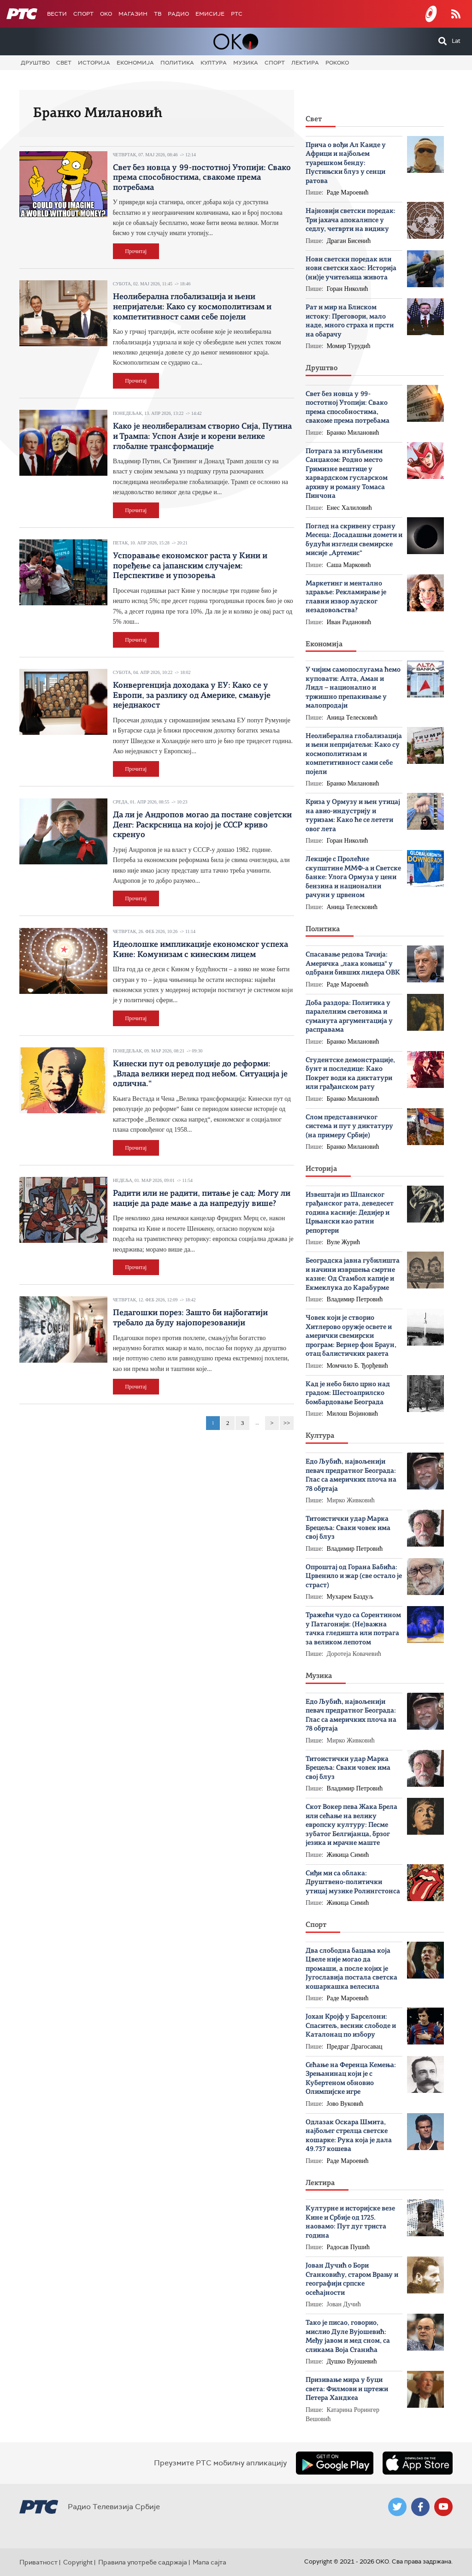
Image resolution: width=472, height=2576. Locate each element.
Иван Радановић (349, 622)
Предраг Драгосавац (355, 2046)
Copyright (78, 2562)
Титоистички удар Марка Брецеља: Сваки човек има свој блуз (348, 1528)
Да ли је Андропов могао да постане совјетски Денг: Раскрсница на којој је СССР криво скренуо (202, 825)
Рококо (337, 62)
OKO (106, 14)
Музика (245, 62)
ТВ (157, 14)
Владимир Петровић (355, 1299)
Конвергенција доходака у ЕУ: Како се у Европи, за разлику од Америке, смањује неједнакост (192, 695)
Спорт (83, 14)
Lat (456, 41)
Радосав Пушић (348, 2247)
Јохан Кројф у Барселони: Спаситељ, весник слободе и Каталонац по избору (351, 2026)
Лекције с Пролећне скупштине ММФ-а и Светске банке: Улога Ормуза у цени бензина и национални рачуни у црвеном (353, 877)
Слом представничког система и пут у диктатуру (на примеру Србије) (349, 1126)
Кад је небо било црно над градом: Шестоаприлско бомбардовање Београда (348, 1393)
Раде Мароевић (348, 192)
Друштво (35, 62)
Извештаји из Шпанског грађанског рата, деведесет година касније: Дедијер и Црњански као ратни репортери (350, 1213)
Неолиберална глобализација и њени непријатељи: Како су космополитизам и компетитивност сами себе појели (192, 307)
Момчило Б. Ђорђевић (357, 1365)
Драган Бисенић (349, 240)
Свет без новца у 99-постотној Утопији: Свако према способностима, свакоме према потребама (202, 178)
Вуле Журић (343, 1242)
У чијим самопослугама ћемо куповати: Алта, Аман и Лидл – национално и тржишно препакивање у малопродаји (353, 688)
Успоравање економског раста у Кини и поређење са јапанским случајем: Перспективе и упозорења (190, 566)
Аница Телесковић (352, 717)
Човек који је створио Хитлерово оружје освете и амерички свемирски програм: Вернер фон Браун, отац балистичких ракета (351, 1336)
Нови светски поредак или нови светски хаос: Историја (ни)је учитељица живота (351, 268)
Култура (214, 62)
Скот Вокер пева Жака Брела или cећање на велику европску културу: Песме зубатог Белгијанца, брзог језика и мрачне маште (351, 1825)
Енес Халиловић (349, 507)
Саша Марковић (349, 564)
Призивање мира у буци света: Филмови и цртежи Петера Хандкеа (347, 2389)
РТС (236, 14)
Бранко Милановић (353, 432)
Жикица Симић (348, 1854)
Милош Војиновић (352, 1413)
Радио (178, 14)
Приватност (38, 2562)
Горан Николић (347, 288)
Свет (63, 62)
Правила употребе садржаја (142, 2562)
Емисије (209, 14)
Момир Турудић (349, 346)
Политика (177, 62)
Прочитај (136, 251)
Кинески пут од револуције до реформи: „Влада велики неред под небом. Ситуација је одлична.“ (200, 1074)
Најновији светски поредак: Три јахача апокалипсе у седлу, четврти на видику (350, 220)
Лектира (305, 62)
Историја (94, 62)
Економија (135, 62)
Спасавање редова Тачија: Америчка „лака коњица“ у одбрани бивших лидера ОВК (353, 963)
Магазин (133, 14)
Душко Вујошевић (352, 2361)
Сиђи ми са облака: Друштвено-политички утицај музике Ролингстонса (353, 1882)
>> (286, 1422)
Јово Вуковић (345, 2103)
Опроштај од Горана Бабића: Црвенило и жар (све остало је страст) (354, 1576)
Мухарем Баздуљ (350, 1596)
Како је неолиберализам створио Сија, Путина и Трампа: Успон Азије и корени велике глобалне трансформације (202, 436)
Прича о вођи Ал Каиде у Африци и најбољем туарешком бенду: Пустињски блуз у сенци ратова (346, 163)
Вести (57, 14)
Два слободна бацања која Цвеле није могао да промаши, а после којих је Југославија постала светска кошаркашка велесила (351, 1969)
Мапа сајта (209, 2562)
